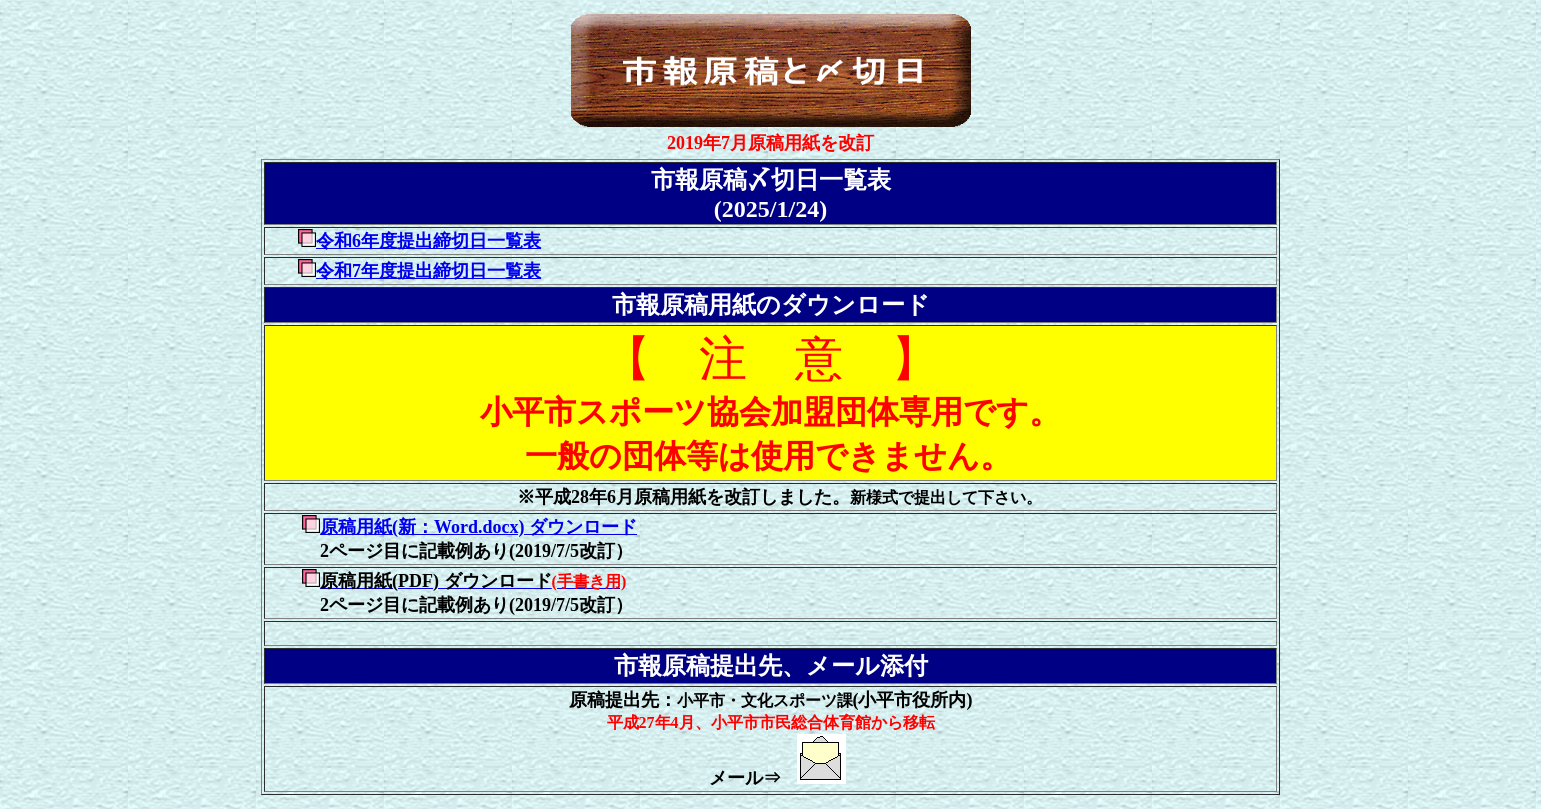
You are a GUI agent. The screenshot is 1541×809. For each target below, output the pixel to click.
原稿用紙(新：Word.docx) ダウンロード (478, 527)
